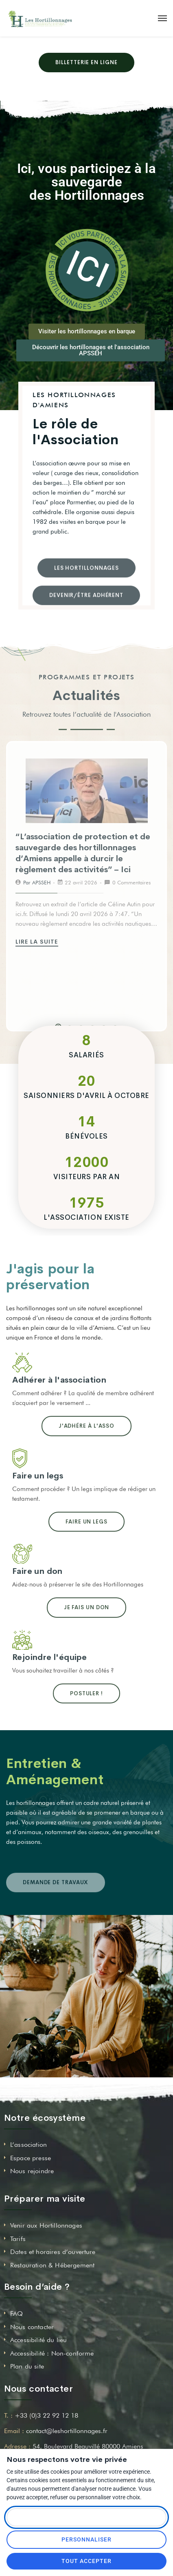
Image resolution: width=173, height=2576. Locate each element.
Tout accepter (86, 2561)
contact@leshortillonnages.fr (66, 2431)
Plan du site (27, 2366)
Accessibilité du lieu (38, 2340)
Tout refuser (86, 2517)
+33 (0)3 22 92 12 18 (46, 2415)
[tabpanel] (86, 853)
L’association (28, 2144)
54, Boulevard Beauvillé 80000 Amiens (88, 2446)
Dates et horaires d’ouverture (53, 2252)
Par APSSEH (37, 882)
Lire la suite (38, 941)
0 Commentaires (131, 882)
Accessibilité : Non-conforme (52, 2353)
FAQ (16, 2313)
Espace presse (30, 2158)
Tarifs (18, 2239)
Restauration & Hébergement (52, 2265)
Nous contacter (32, 2327)
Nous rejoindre (32, 2171)
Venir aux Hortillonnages (46, 2225)
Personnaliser (86, 2539)
